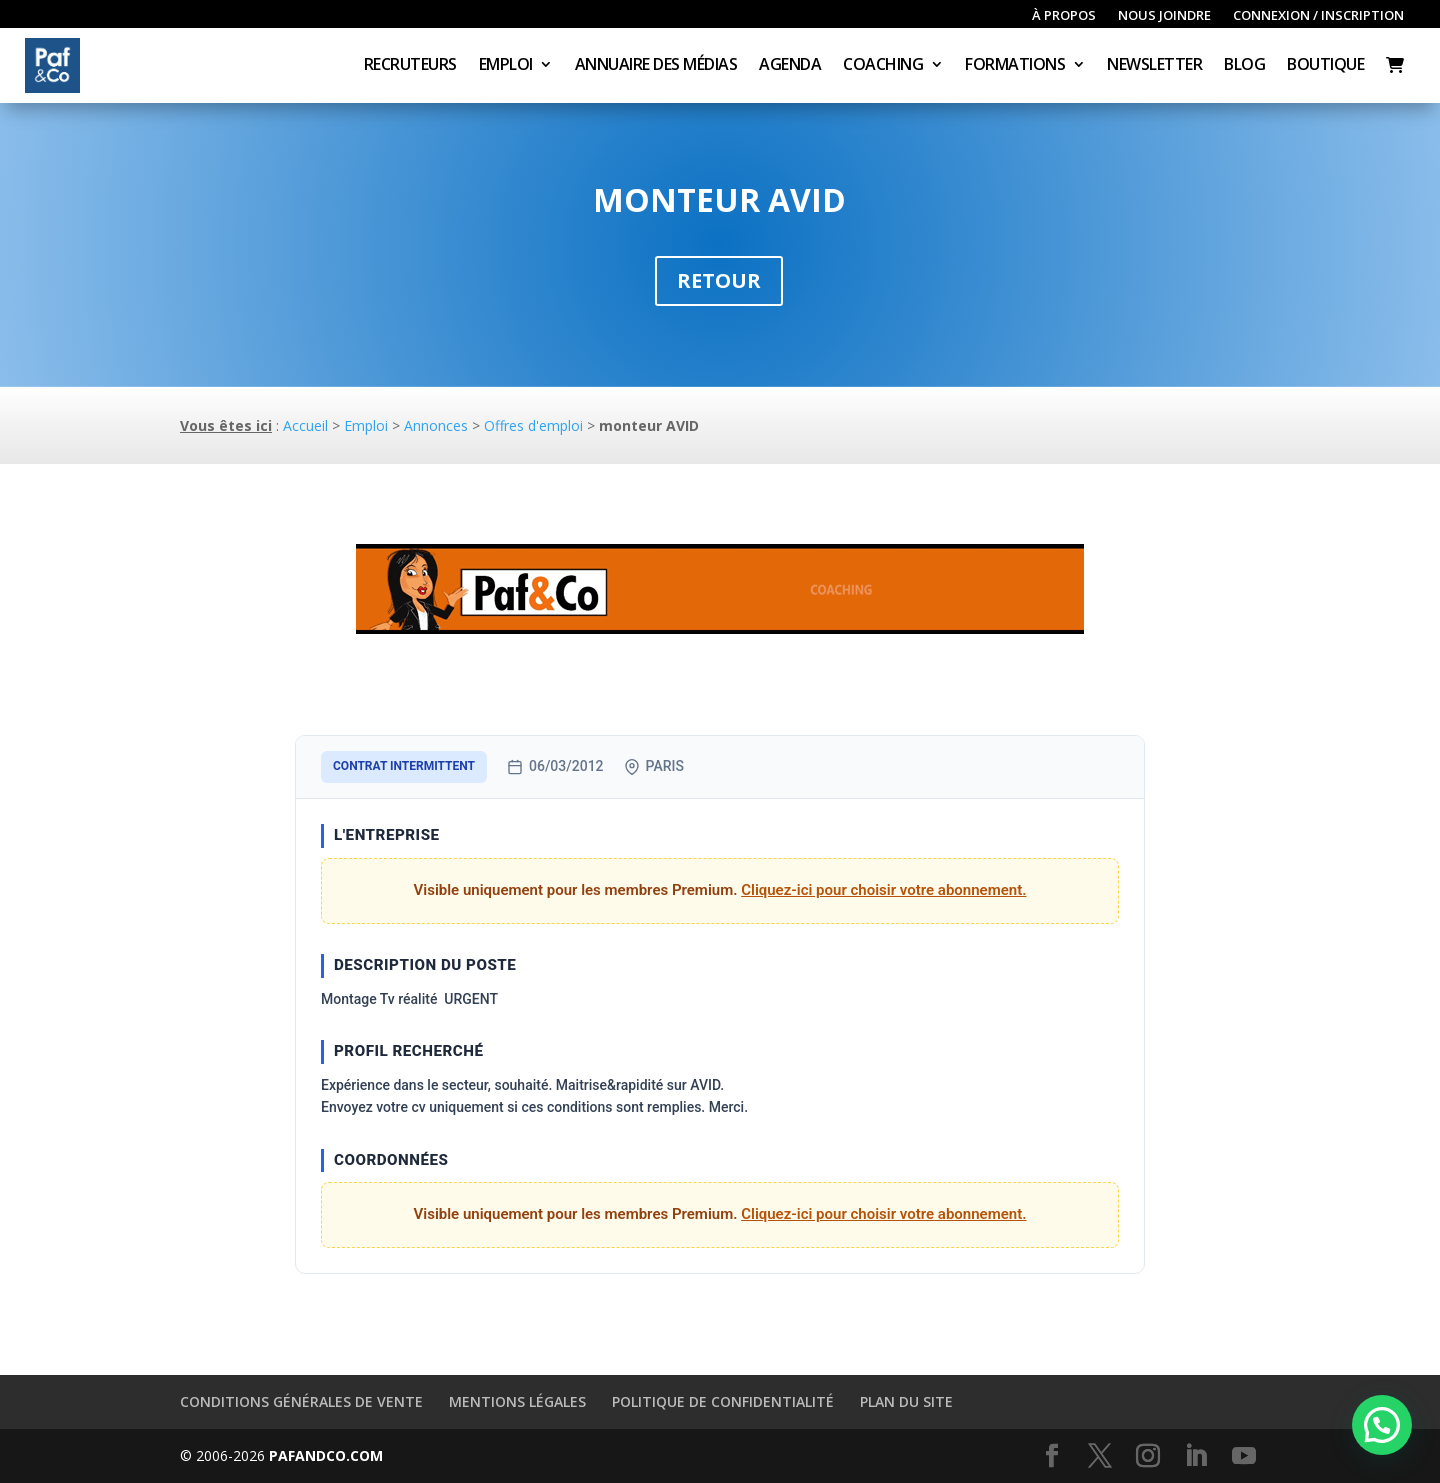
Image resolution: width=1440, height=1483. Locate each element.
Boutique (1325, 66)
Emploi (506, 66)
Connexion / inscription (1318, 16)
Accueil (305, 425)
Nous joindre (1164, 16)
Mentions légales (517, 1401)
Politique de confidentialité (723, 1401)
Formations (1015, 66)
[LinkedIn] (1196, 1456)
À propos (1064, 16)
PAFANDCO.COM (326, 1455)
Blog (1244, 66)
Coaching (883, 66)
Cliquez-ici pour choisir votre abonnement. (883, 890)
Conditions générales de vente (301, 1401)
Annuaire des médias (656, 66)
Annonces (436, 425)
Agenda (790, 66)
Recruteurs (410, 66)
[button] (1382, 1425)
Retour (719, 280)
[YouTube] (1244, 1456)
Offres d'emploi (533, 425)
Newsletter (1154, 66)
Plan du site (906, 1401)
